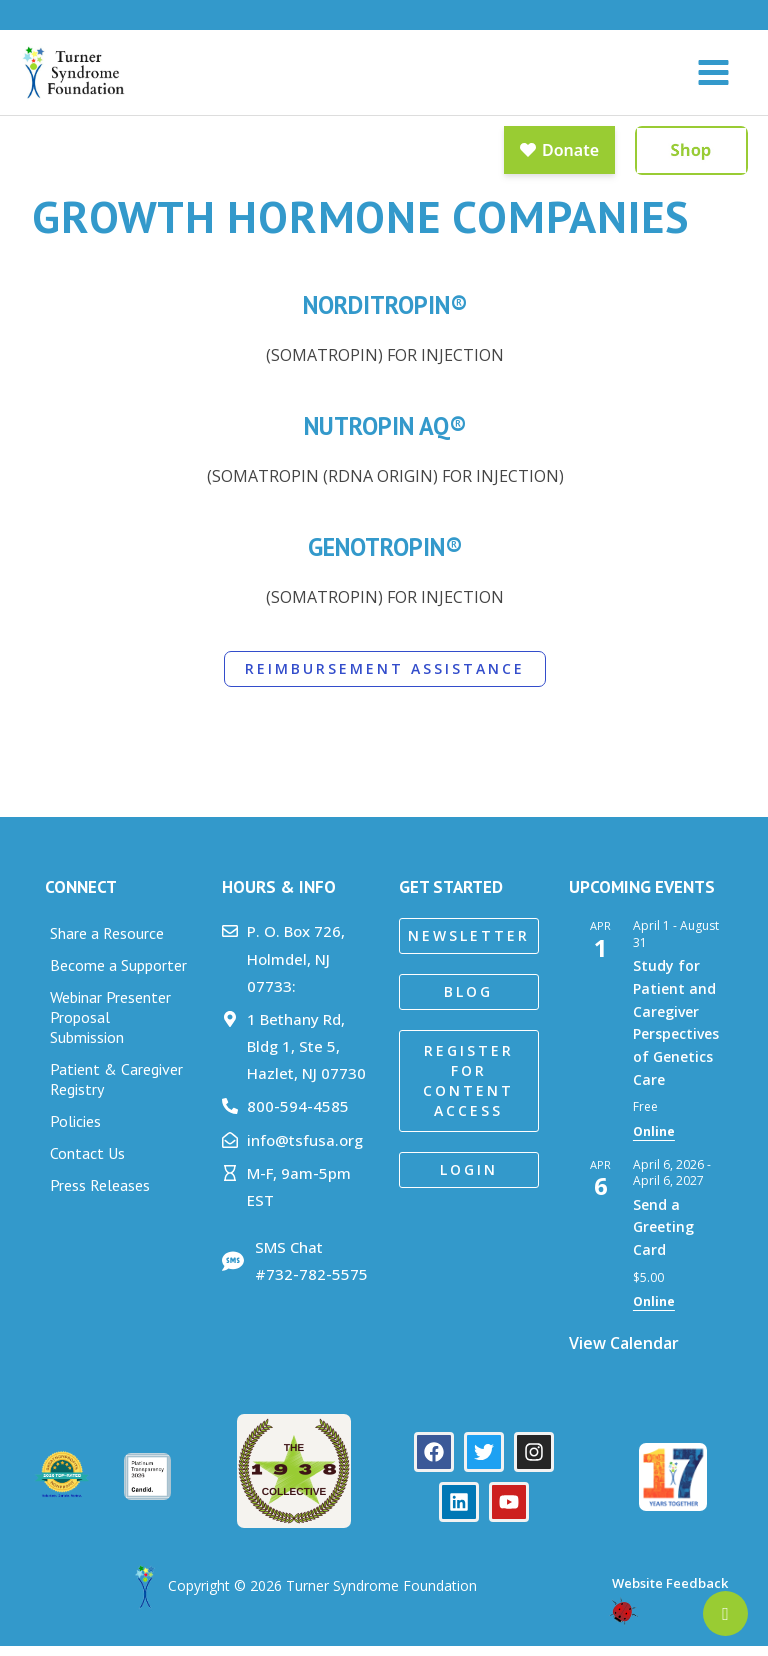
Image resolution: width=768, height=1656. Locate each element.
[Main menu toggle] (713, 77)
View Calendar (624, 1353)
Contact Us (87, 1164)
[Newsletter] (725, 1613)
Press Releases (100, 1196)
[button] (469, 947)
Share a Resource (107, 944)
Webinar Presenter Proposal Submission (110, 1028)
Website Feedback (668, 1593)
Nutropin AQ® (385, 436)
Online (654, 1142)
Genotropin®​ (385, 557)
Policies (75, 1132)
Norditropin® (385, 315)
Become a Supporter (118, 976)
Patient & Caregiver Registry (116, 1090)
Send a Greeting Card (663, 1237)
